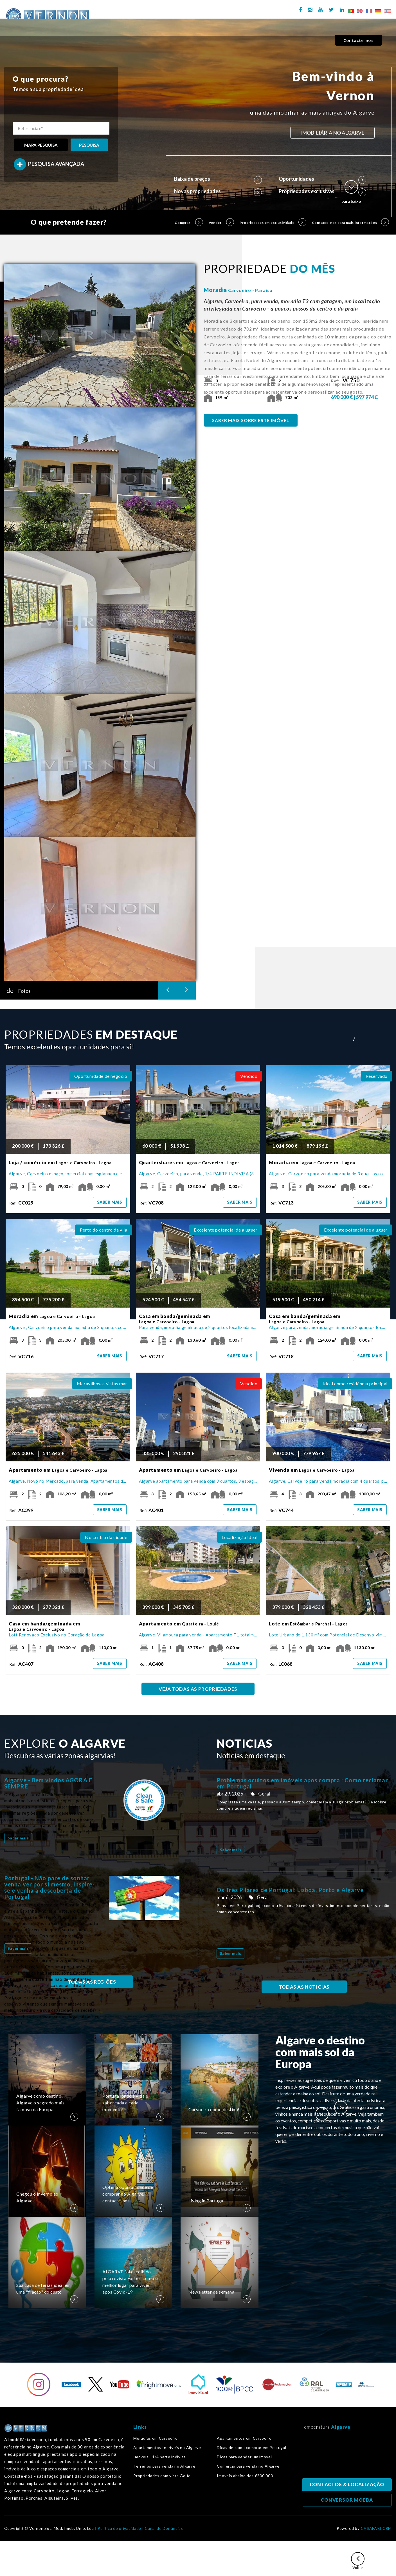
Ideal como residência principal (355, 1383)
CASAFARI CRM (376, 2528)
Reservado (377, 1076)
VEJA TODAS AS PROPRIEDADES (198, 1689)
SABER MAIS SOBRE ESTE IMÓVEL (251, 420)
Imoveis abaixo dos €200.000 (245, 2476)
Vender (221, 222)
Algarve (340, 2427)
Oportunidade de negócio (100, 1076)
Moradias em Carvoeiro (155, 2438)
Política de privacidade (119, 2528)
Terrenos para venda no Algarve (164, 2466)
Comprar (188, 222)
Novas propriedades (218, 191)
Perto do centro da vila (103, 1229)
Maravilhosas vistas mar (102, 1383)
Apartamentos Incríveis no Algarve (167, 2447)
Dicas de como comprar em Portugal (251, 2447)
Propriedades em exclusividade (272, 222)
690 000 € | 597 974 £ (354, 397)
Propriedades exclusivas (322, 191)
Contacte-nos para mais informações (350, 222)
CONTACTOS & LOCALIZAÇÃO (347, 2485)
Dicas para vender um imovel (244, 2457)
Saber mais (109, 1202)
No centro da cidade (106, 1537)
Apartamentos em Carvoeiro (244, 2438)
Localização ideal (239, 1537)
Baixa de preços (218, 179)
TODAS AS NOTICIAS (304, 1987)
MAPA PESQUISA (41, 145)
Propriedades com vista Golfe (162, 2476)
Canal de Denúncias (164, 2528)
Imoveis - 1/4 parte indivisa (159, 2457)
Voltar (357, 2561)
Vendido (248, 1076)
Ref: (346, 380)
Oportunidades (322, 179)
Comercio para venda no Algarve (248, 2466)
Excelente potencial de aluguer (225, 1229)
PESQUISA (89, 145)
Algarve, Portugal (347, 2456)
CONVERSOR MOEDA (346, 2500)
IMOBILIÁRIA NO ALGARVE (332, 133)
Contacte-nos (358, 40)
